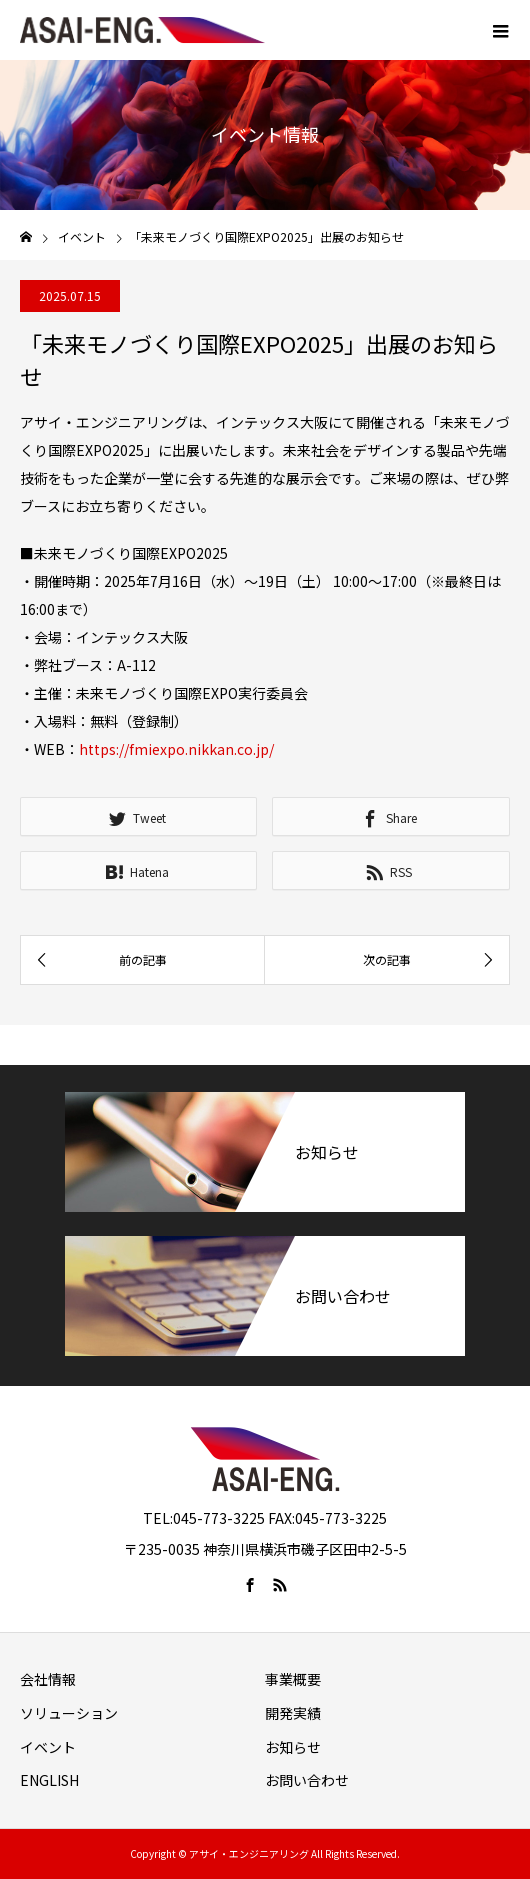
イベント (48, 1747)
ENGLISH (49, 1780)
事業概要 (293, 1679)
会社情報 (48, 1679)
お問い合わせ (307, 1780)
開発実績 (293, 1713)
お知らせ (293, 1747)
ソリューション (69, 1713)
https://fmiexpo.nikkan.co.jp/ (176, 749)
